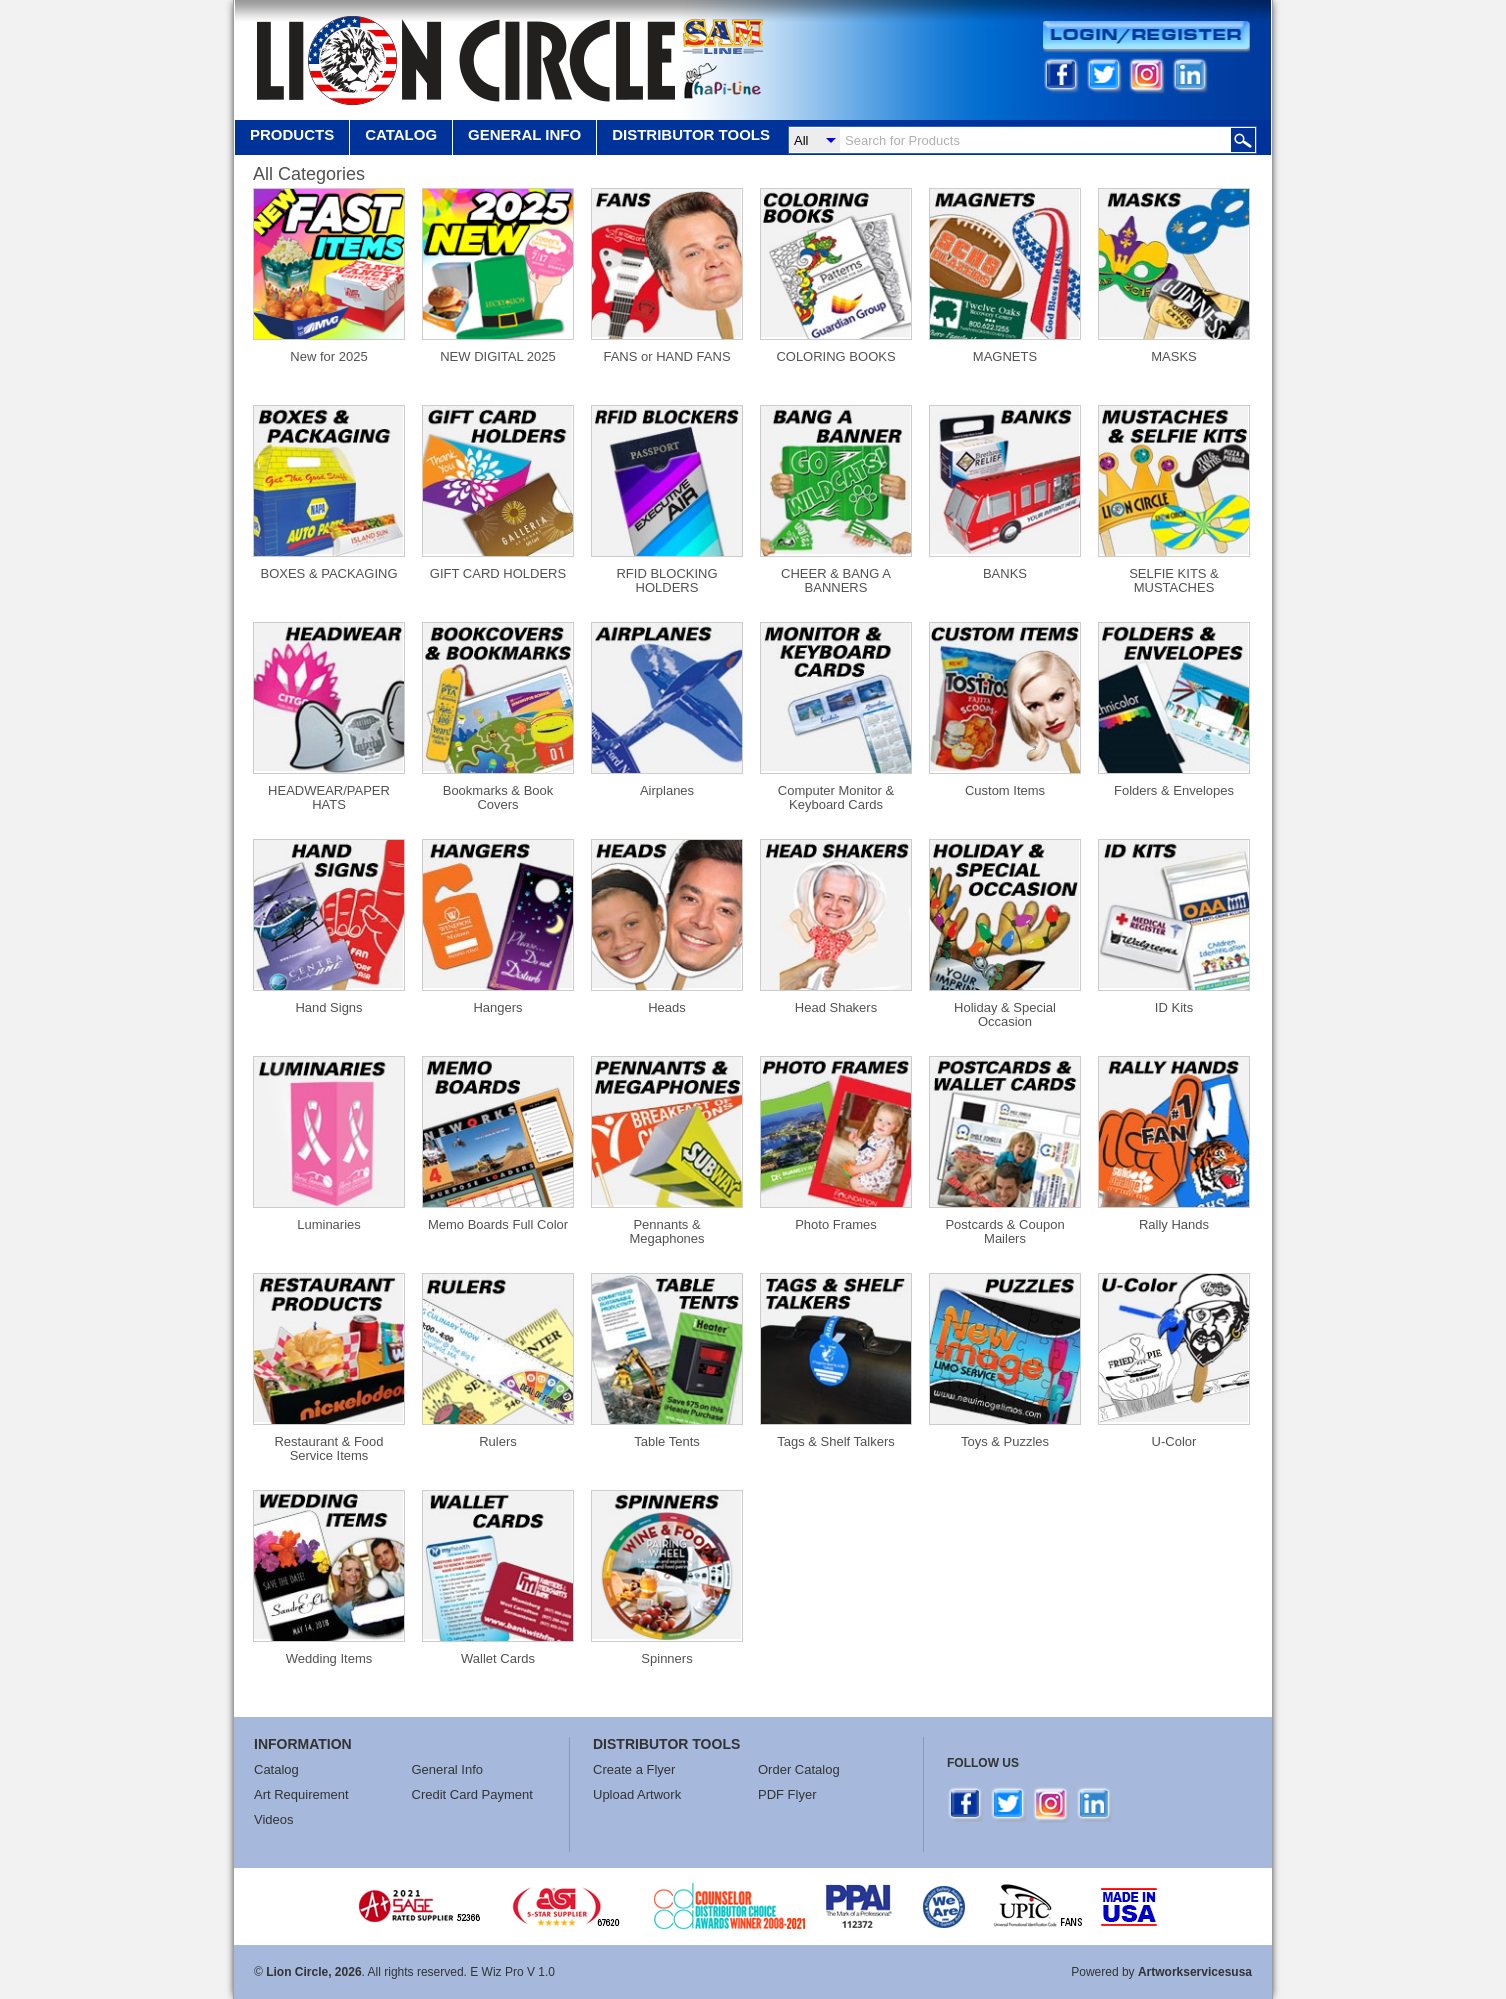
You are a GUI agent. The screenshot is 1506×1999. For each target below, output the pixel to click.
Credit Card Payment (472, 1794)
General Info (448, 1769)
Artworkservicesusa (1195, 1972)
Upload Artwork (637, 1794)
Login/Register (1146, 36)
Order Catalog (799, 1769)
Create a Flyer (634, 1769)
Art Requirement (301, 1794)
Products (292, 134)
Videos (274, 1819)
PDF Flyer (787, 1794)
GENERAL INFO (524, 134)
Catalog (401, 134)
